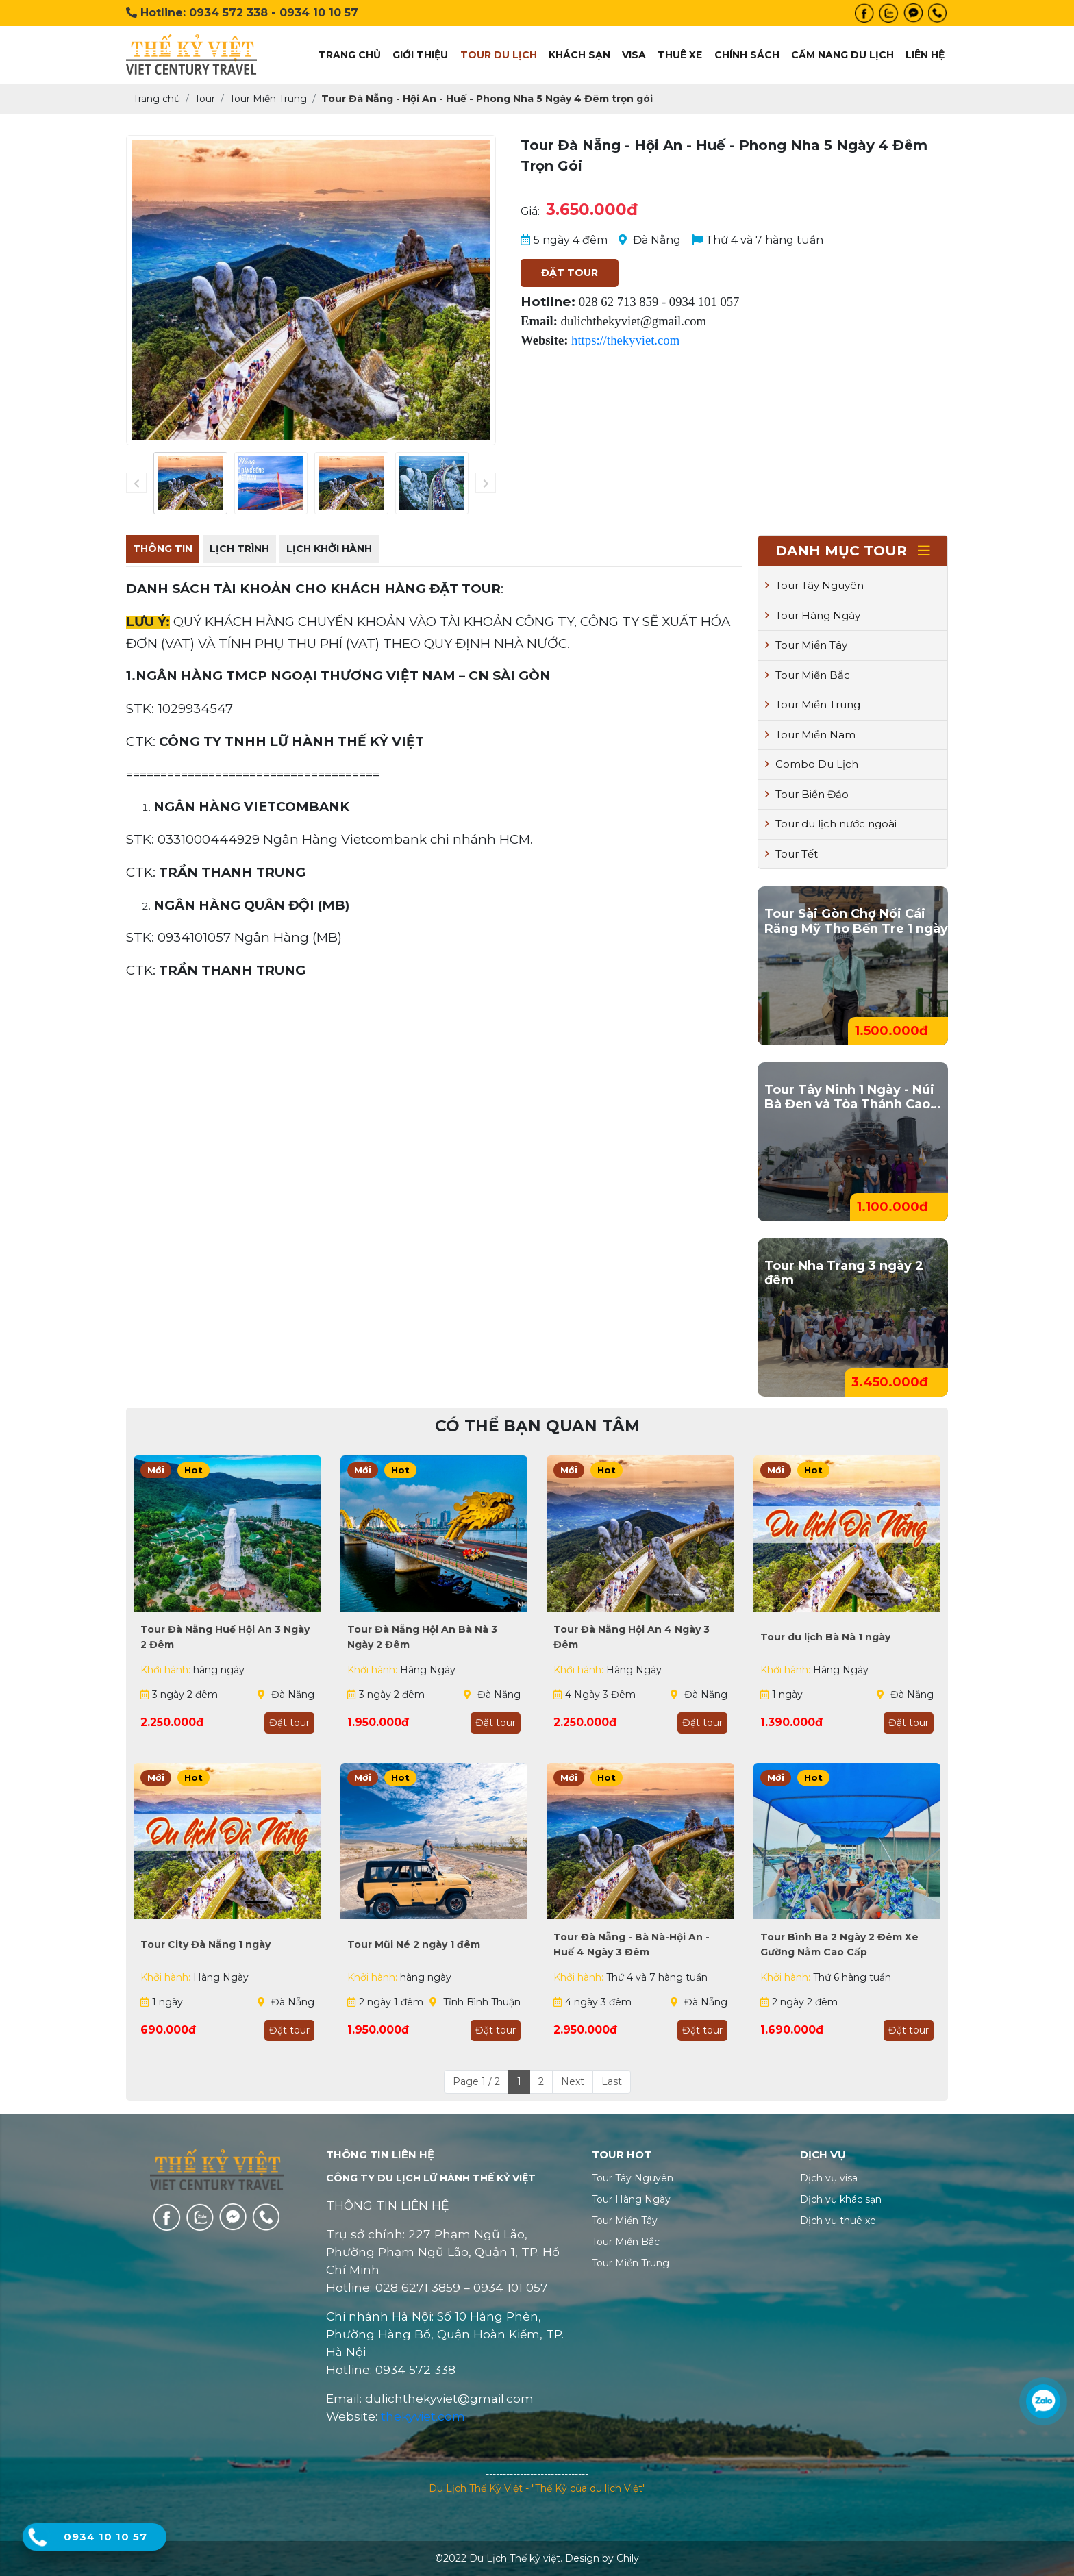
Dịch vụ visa (829, 2178)
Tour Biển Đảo (807, 794)
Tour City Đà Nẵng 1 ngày (205, 1944)
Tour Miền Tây (806, 644)
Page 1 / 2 (476, 2081)
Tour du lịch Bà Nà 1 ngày (825, 1637)
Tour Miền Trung (812, 704)
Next (572, 2081)
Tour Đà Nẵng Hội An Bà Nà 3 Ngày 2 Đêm (422, 1637)
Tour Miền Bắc (807, 674)
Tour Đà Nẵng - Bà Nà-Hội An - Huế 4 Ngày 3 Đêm (631, 1944)
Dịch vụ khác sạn (841, 2199)
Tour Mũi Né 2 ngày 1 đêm (413, 1944)
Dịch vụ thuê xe (838, 2220)
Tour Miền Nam (810, 734)
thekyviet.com (423, 2416)
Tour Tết (791, 853)
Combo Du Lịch (811, 764)
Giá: (530, 211)
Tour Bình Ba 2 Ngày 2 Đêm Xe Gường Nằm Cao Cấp (839, 1944)
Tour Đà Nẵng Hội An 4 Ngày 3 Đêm (631, 1637)
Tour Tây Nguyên (814, 585)
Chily (627, 2558)
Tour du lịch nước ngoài (831, 823)
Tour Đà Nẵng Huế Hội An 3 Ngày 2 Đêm (225, 1637)
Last (611, 2081)
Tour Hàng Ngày (812, 615)
